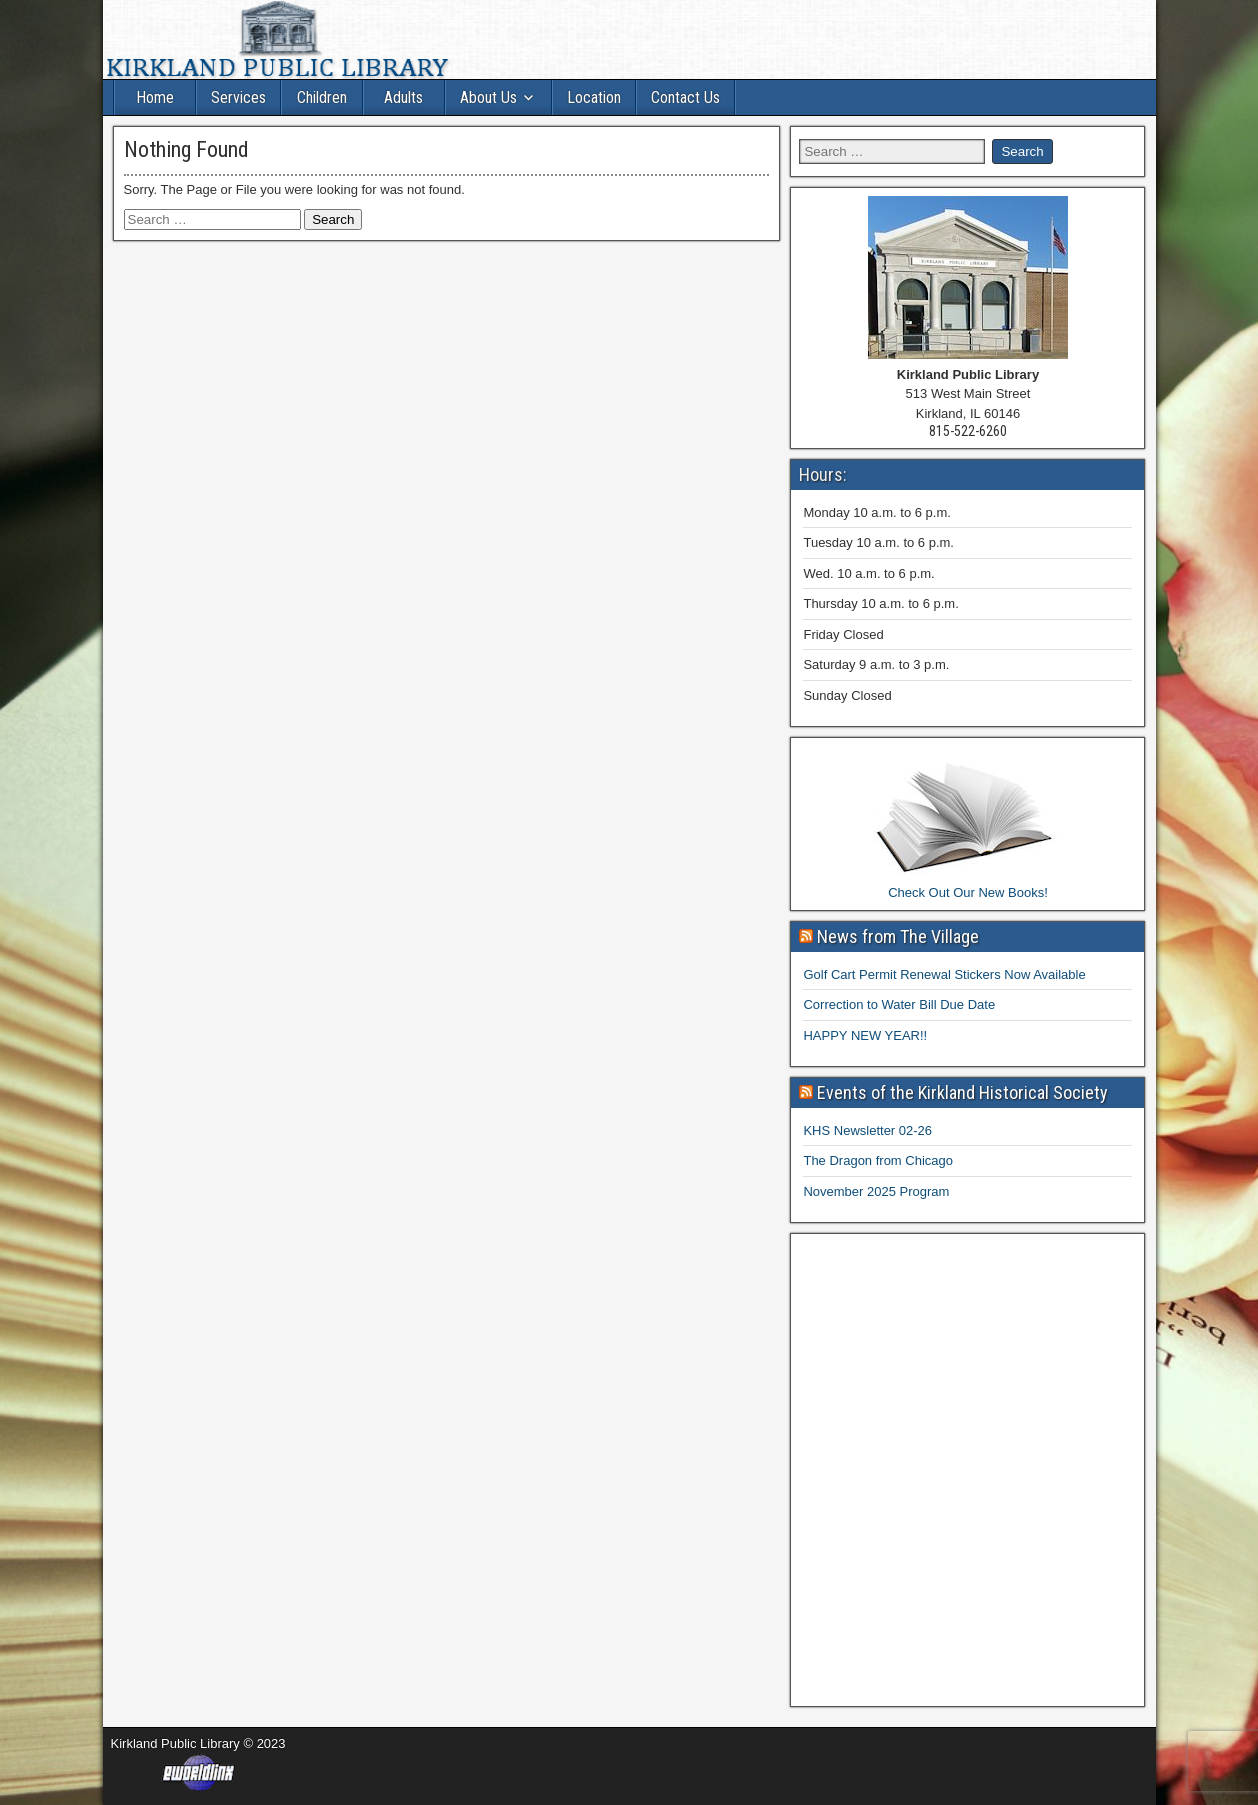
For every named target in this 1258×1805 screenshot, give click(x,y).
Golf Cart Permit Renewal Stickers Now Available (944, 974)
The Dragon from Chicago (878, 1160)
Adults (403, 97)
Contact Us (685, 97)
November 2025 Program (876, 1191)
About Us (488, 97)
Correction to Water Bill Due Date (899, 1004)
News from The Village (898, 936)
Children (322, 97)
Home (155, 97)
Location (594, 97)
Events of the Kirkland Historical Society (962, 1092)
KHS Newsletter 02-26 (867, 1130)
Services (238, 97)
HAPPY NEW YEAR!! (865, 1035)
